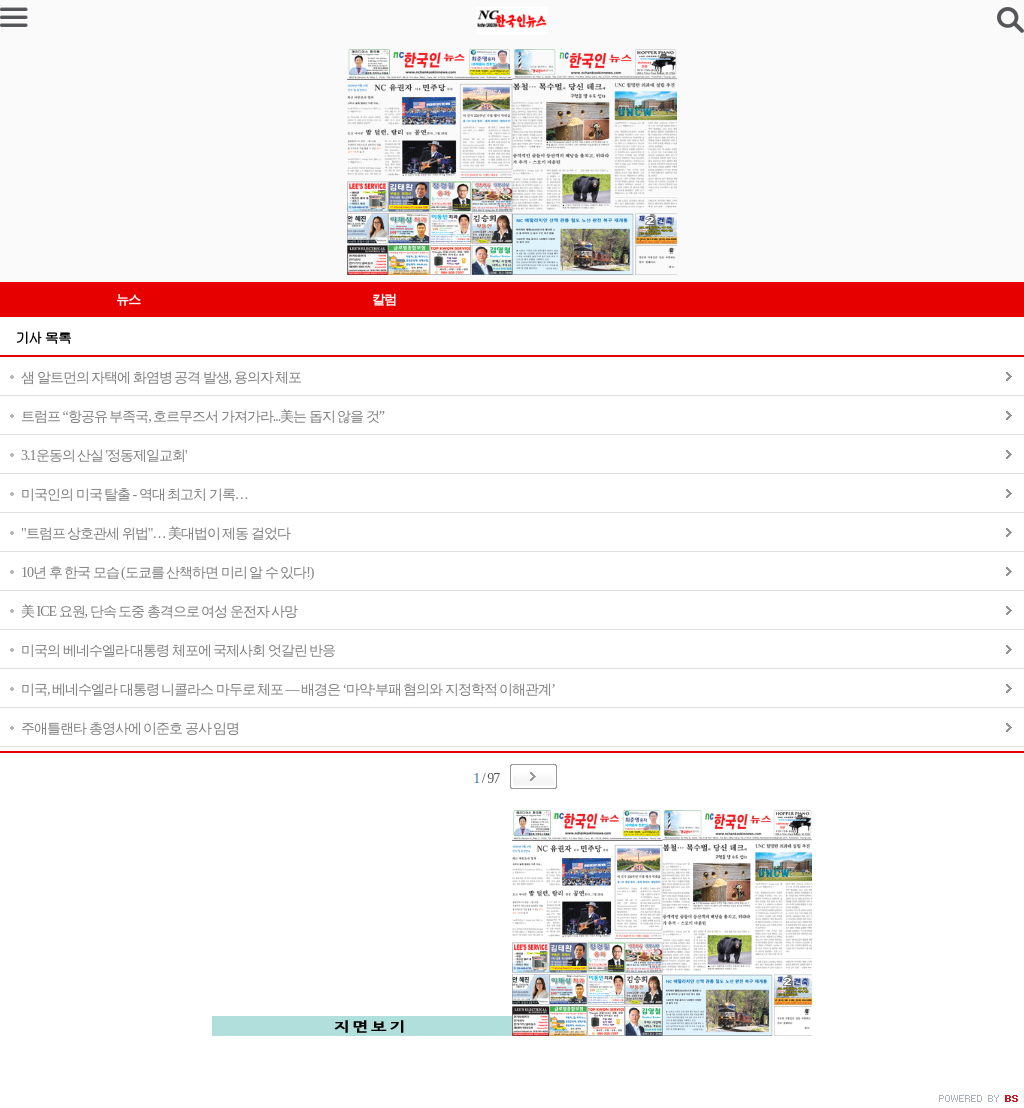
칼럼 (384, 299)
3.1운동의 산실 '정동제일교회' (104, 455)
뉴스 (128, 299)
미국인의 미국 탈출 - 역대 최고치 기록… (134, 494)
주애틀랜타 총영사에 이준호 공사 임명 (130, 728)
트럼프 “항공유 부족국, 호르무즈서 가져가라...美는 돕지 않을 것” (202, 416)
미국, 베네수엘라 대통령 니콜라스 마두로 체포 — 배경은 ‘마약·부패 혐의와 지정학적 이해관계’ (288, 689)
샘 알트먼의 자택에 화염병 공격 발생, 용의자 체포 (161, 377)
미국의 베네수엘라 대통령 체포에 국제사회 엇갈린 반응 (178, 650)
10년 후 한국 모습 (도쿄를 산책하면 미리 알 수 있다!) (167, 572)
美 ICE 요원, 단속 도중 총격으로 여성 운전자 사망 (159, 611)
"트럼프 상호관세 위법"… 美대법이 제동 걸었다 (155, 533)
